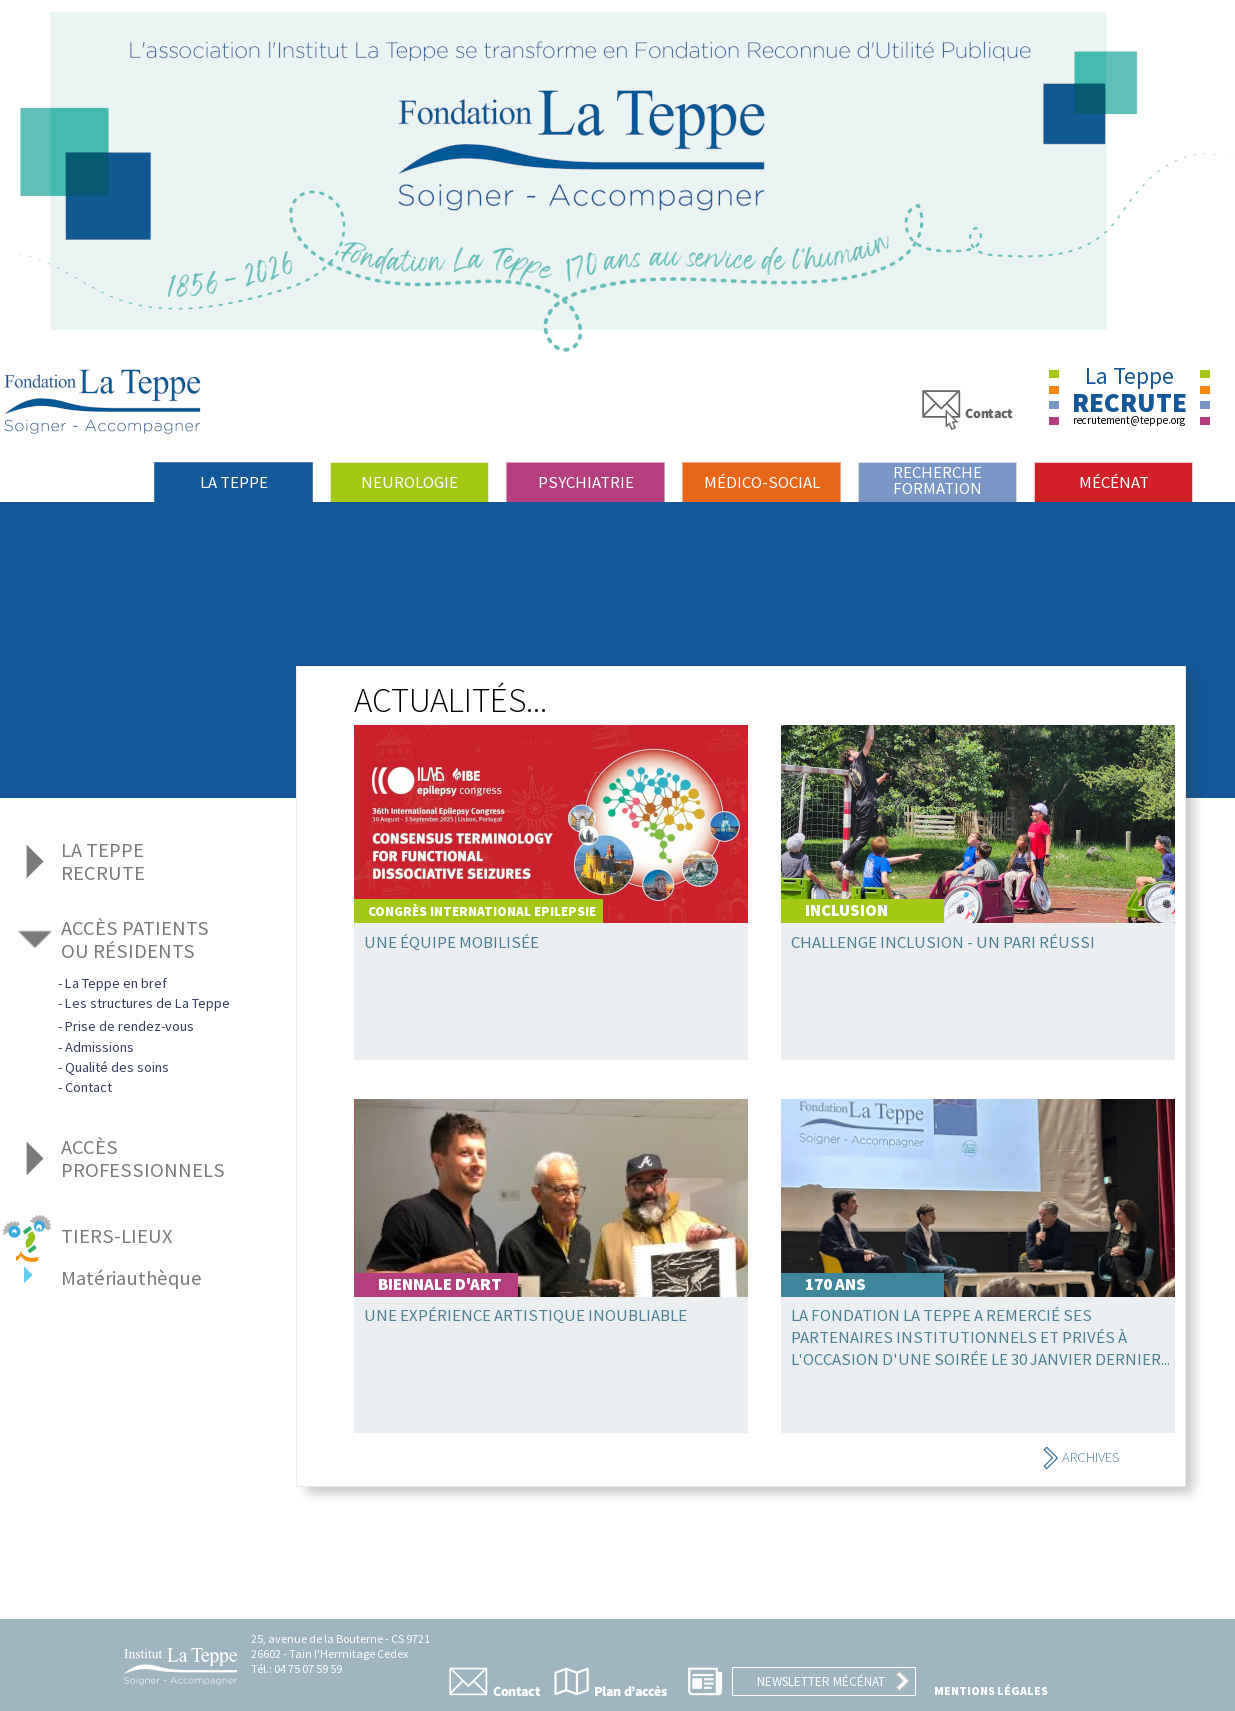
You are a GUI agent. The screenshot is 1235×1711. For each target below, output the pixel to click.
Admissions (99, 1047)
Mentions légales (991, 1690)
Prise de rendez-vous (129, 1026)
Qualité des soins (117, 1067)
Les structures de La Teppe (147, 1003)
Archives (1080, 1457)
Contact (88, 1087)
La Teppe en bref (116, 983)
